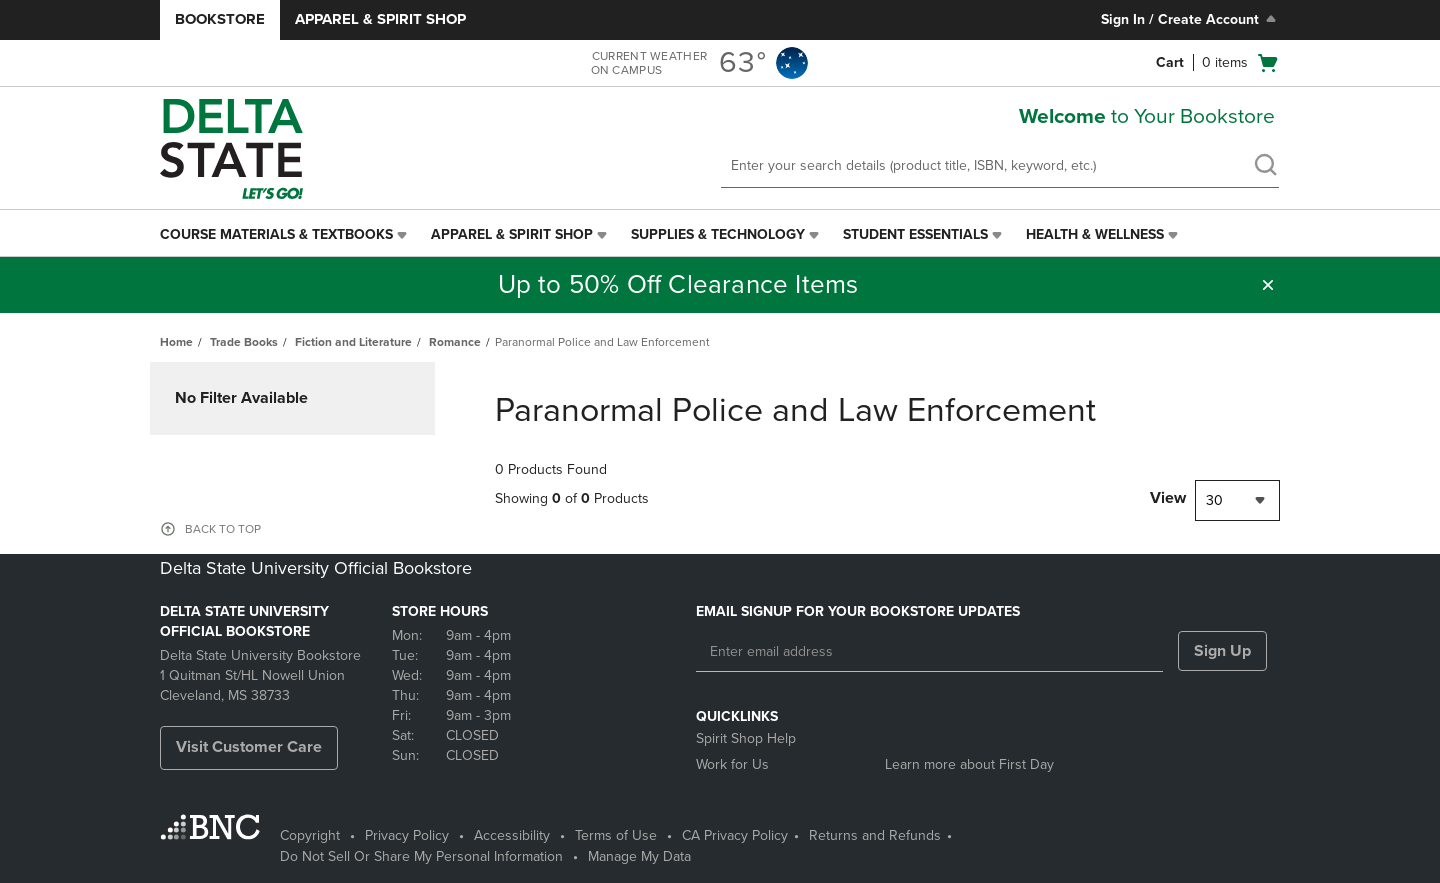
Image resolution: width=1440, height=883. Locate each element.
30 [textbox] (1214, 500)
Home (176, 342)
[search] (1265, 167)
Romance (455, 342)
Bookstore (220, 19)
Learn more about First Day (969, 764)
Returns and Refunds (875, 835)
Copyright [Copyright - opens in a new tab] (310, 835)
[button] (1268, 285)
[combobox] (1237, 500)
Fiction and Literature (353, 342)
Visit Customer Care (249, 747)
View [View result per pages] (1168, 498)
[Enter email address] (929, 652)
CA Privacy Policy (735, 835)
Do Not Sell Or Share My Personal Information (421, 856)
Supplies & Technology (718, 234)
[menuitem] (285, 235)
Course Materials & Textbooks (276, 234)
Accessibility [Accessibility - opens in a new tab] (512, 835)
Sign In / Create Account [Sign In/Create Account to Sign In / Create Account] (1190, 19)
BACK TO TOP (223, 529)
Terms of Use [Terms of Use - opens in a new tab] (616, 835)
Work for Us (732, 764)
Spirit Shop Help (746, 738)
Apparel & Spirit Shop (380, 19)
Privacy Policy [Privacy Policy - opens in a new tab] (407, 835)
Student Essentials (915, 234)
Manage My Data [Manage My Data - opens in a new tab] (639, 856)
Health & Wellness (1095, 234)
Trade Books (244, 342)
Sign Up (1222, 651)
